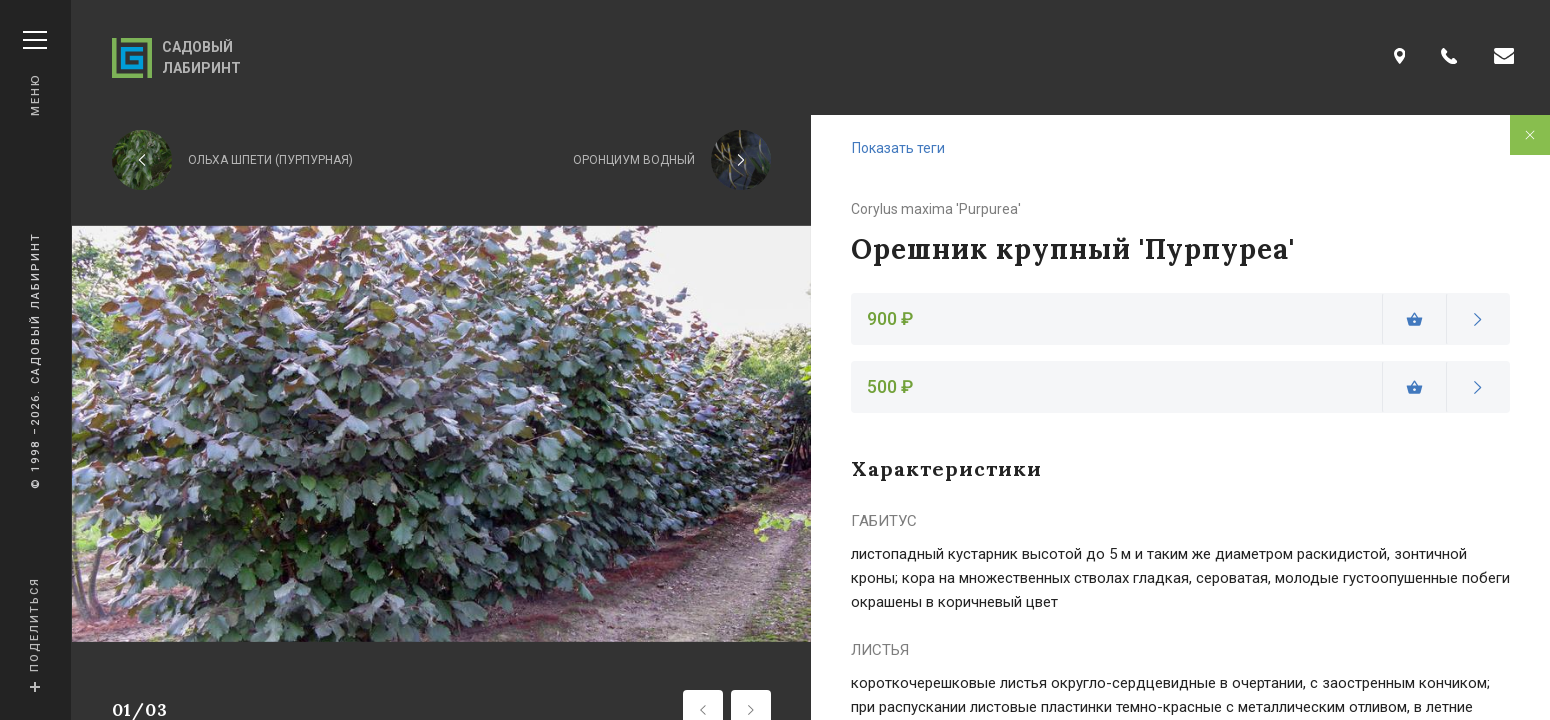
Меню (35, 73)
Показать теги (898, 148)
